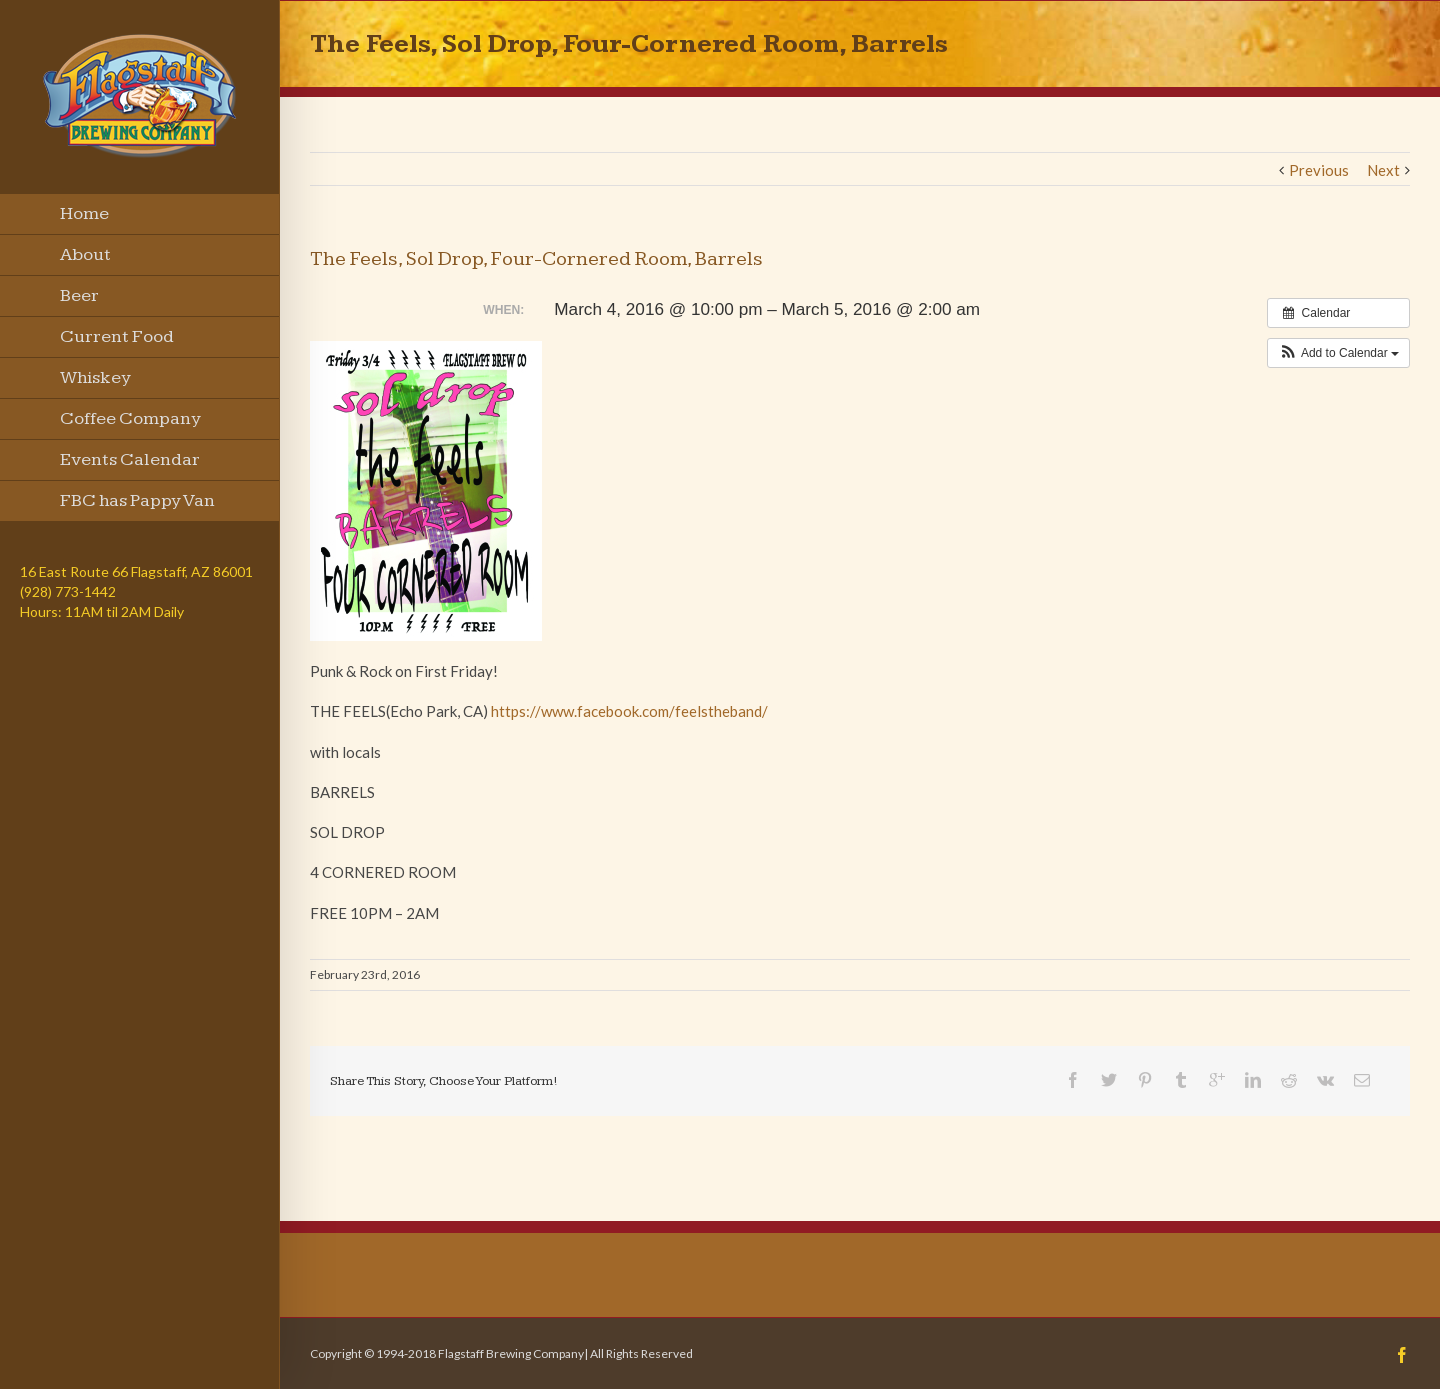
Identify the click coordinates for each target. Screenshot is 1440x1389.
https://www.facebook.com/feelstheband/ (629, 711)
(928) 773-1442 (68, 591)
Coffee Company (130, 418)
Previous (1319, 170)
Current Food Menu (117, 342)
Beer (79, 295)
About (85, 254)
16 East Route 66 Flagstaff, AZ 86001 (136, 571)
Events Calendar (130, 459)
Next (1383, 170)
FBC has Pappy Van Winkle (137, 506)
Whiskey (95, 377)
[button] (1338, 353)
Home (84, 213)
